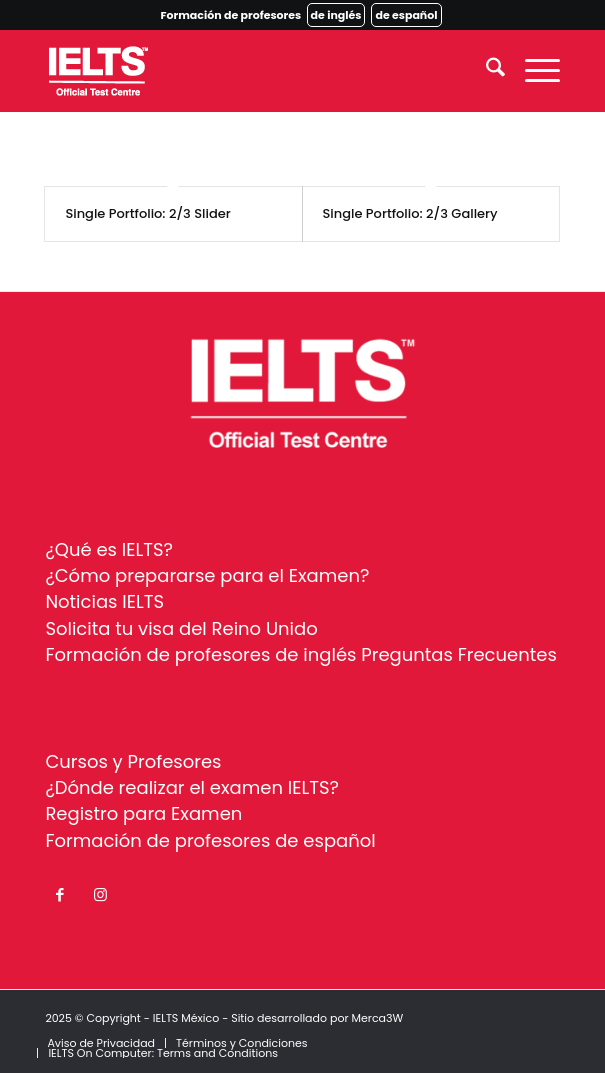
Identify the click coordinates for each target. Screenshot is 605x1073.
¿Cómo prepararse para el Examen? (207, 575)
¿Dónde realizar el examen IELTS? (192, 787)
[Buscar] (485, 71)
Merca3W (377, 1018)
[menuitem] (485, 71)
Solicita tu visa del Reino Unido (181, 628)
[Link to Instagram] (100, 895)
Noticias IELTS (104, 601)
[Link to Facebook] (60, 895)
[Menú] (532, 71)
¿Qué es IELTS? (109, 549)
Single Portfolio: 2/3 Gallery (410, 213)
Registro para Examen (143, 813)
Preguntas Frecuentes (459, 654)
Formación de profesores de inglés (200, 654)
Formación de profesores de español (210, 840)
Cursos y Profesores (133, 761)
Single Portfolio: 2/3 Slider (147, 213)
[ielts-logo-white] (250, 71)
